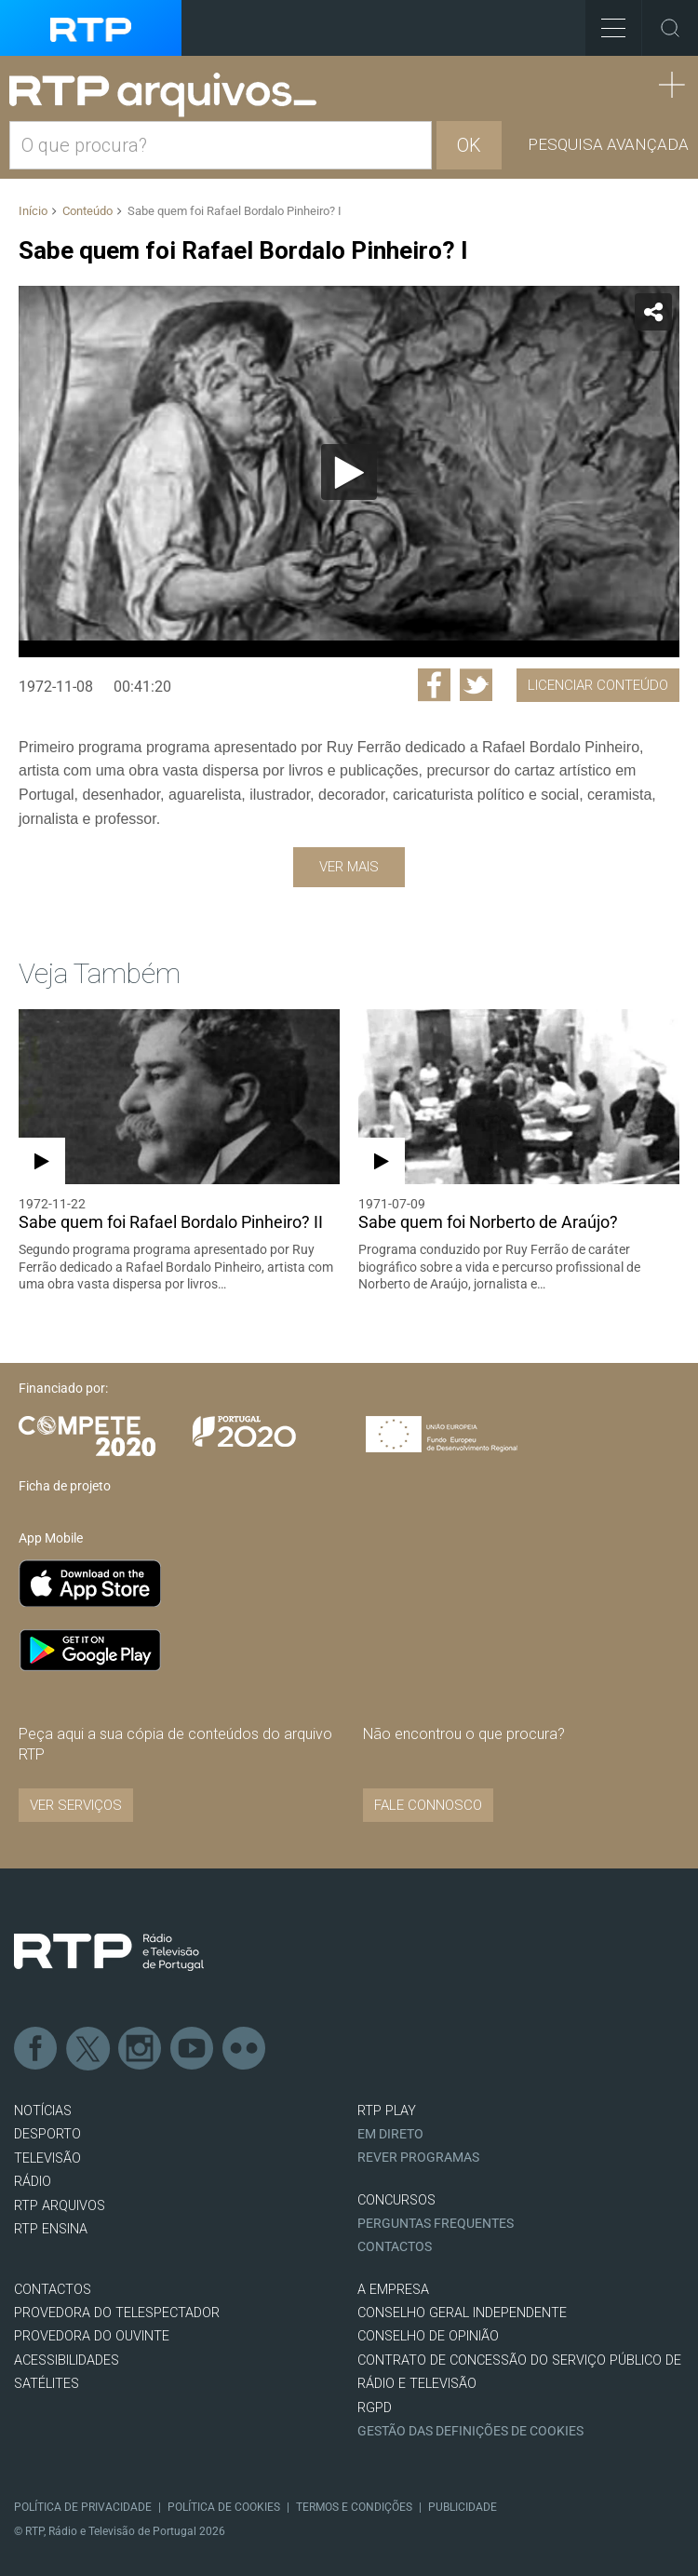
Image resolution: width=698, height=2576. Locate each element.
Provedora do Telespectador (117, 2313)
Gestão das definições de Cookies (470, 2431)
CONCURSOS (396, 2200)
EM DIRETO (390, 2134)
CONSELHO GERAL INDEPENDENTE (462, 2313)
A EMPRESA (393, 2290)
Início (33, 211)
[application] (349, 471)
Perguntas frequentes (435, 2224)
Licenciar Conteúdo (598, 685)
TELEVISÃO (47, 2158)
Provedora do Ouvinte (91, 2336)
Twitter (88, 2049)
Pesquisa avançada (608, 144)
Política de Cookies (224, 2507)
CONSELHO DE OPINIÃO (428, 2336)
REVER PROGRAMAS (418, 2157)
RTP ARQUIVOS (59, 2206)
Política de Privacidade (83, 2507)
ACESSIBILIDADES (66, 2360)
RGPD (374, 2408)
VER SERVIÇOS (76, 1805)
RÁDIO (32, 2182)
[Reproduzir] (349, 472)
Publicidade (462, 2507)
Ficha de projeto (65, 1485)
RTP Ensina (50, 2229)
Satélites (46, 2384)
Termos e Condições (354, 2507)
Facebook (36, 2049)
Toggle (670, 28)
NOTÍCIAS (43, 2111)
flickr (244, 2049)
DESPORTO (47, 2134)
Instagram (140, 2049)
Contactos (394, 2247)
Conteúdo (87, 211)
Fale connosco (428, 1805)
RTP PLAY (386, 2111)
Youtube (192, 2049)
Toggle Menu (605, 22)
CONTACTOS (52, 2290)
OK (469, 145)
